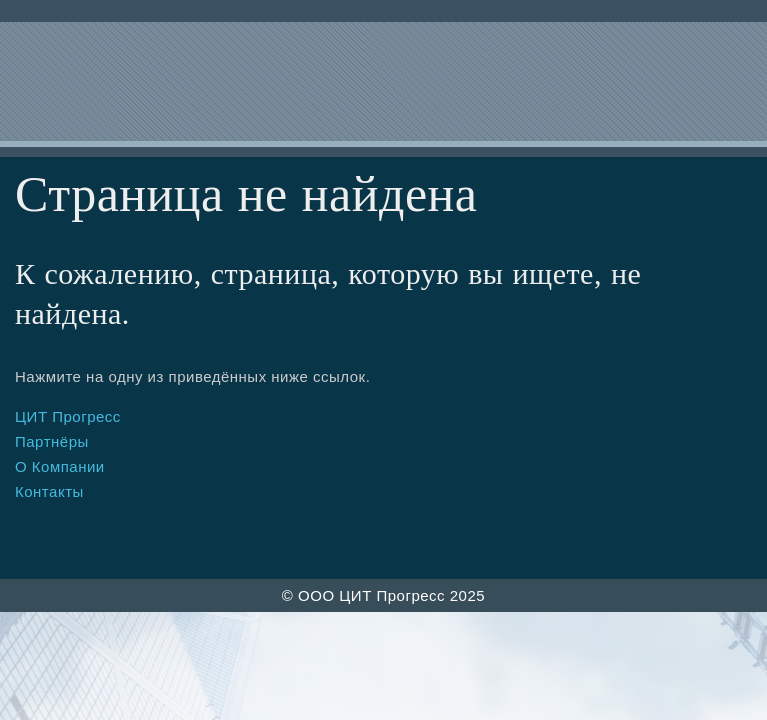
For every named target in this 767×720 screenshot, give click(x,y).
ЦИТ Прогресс (68, 416)
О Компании (60, 466)
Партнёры (52, 441)
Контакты (49, 491)
